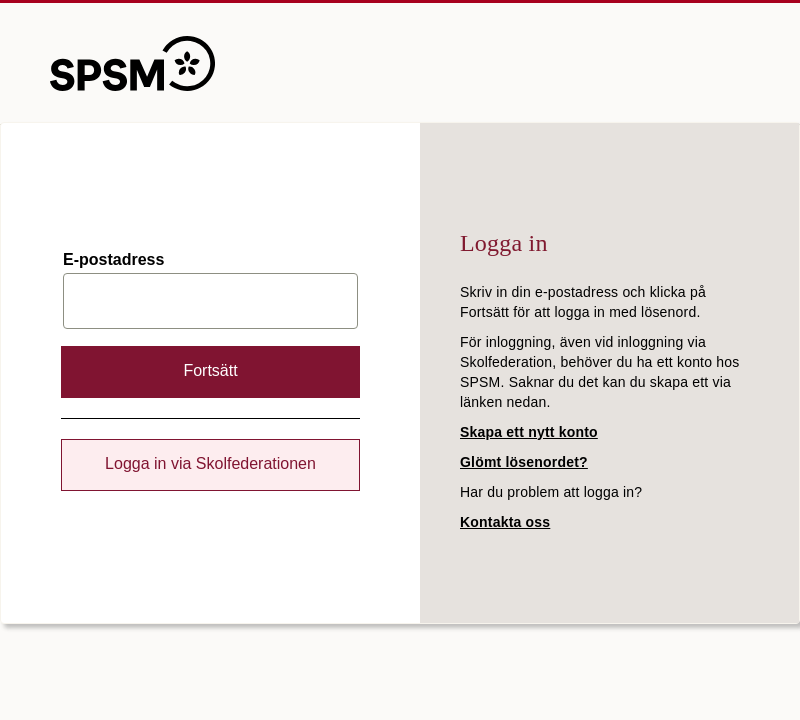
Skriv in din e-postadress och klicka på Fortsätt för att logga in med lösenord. (583, 302)
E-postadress (113, 260)
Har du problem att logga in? (551, 492)
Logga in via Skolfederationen (210, 463)
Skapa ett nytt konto (529, 432)
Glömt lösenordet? (524, 462)
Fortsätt (210, 370)
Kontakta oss (505, 522)
